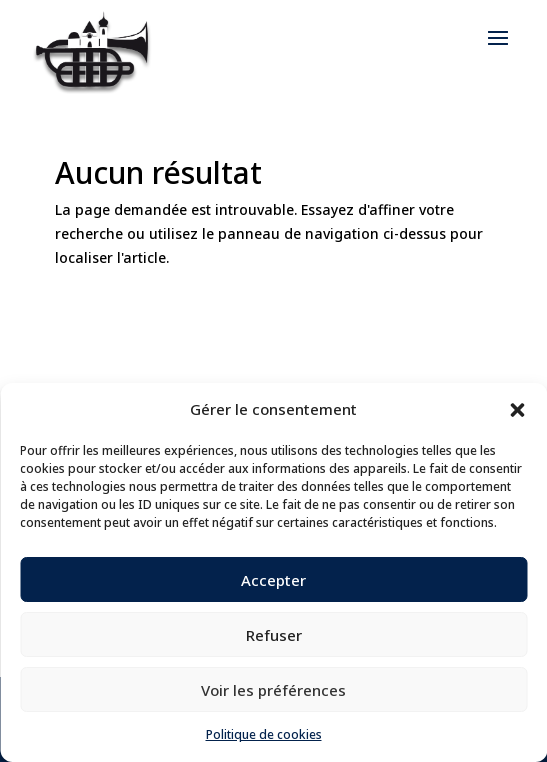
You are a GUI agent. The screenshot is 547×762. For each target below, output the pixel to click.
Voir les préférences (273, 690)
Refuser (274, 635)
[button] (517, 410)
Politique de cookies (264, 734)
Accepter (273, 580)
